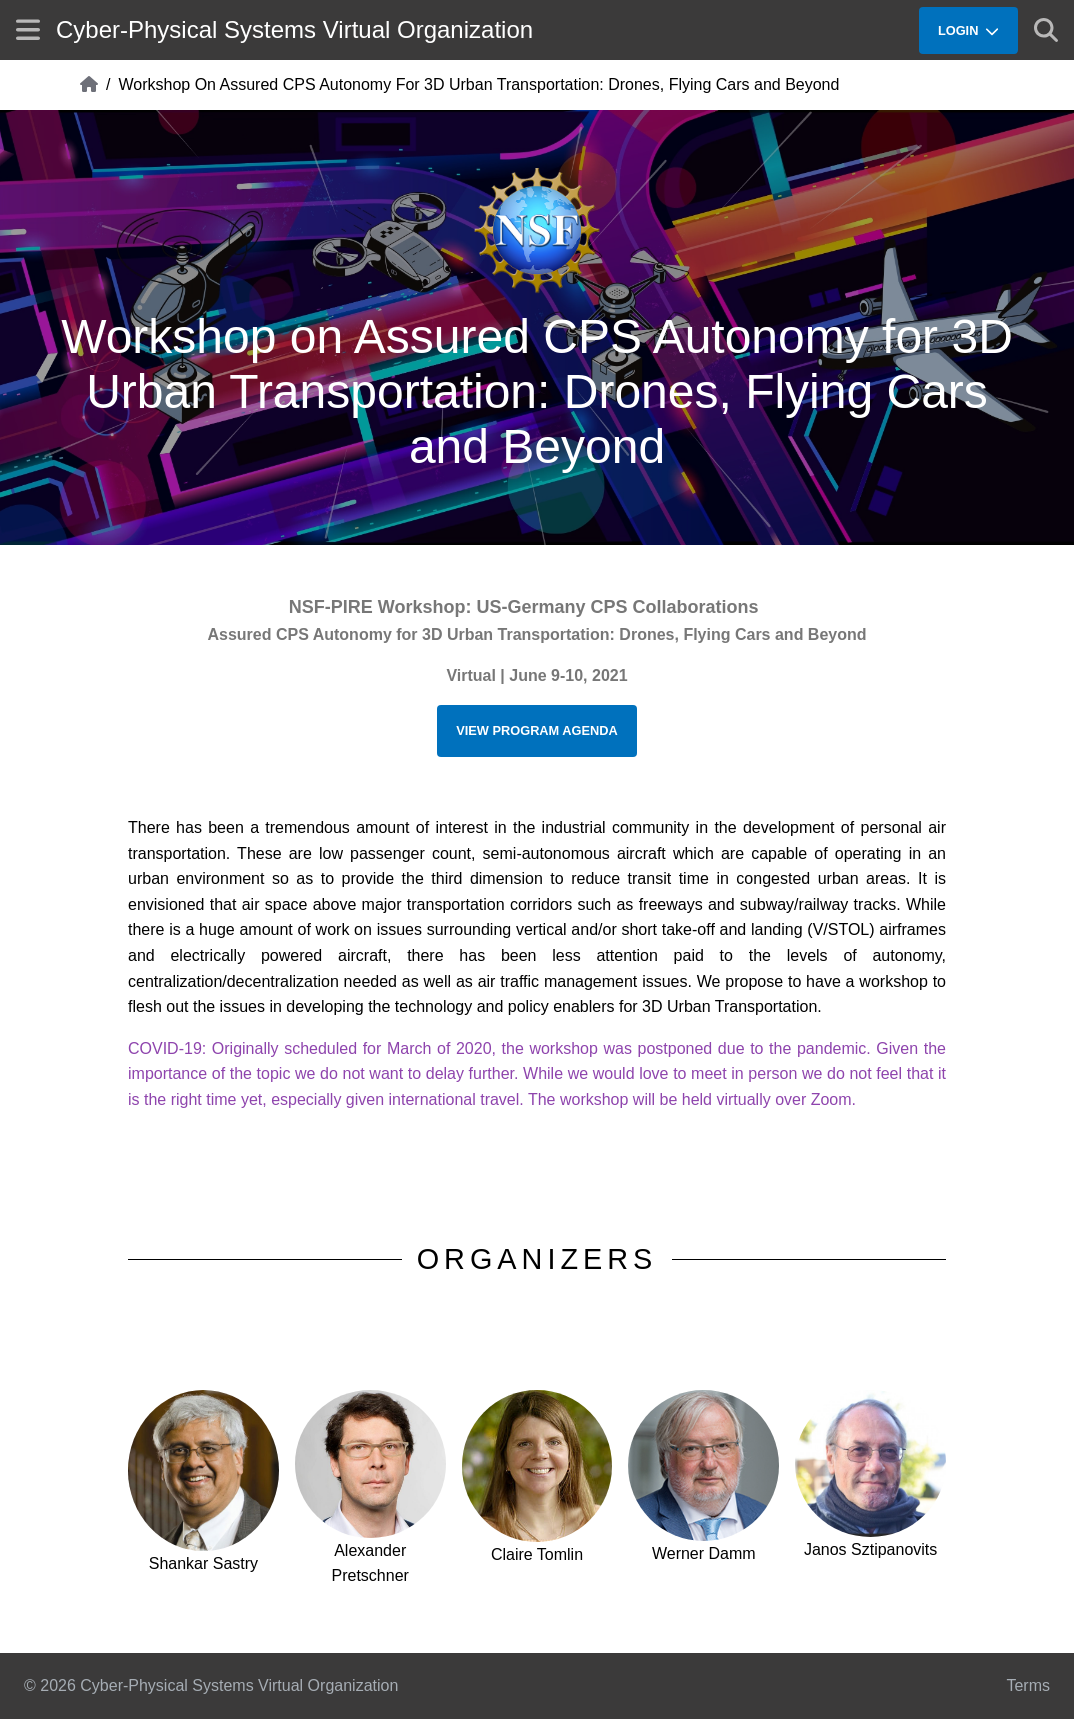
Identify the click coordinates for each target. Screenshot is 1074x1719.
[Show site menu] (28, 29)
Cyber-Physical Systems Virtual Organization (294, 29)
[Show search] (1046, 30)
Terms (1028, 1685)
